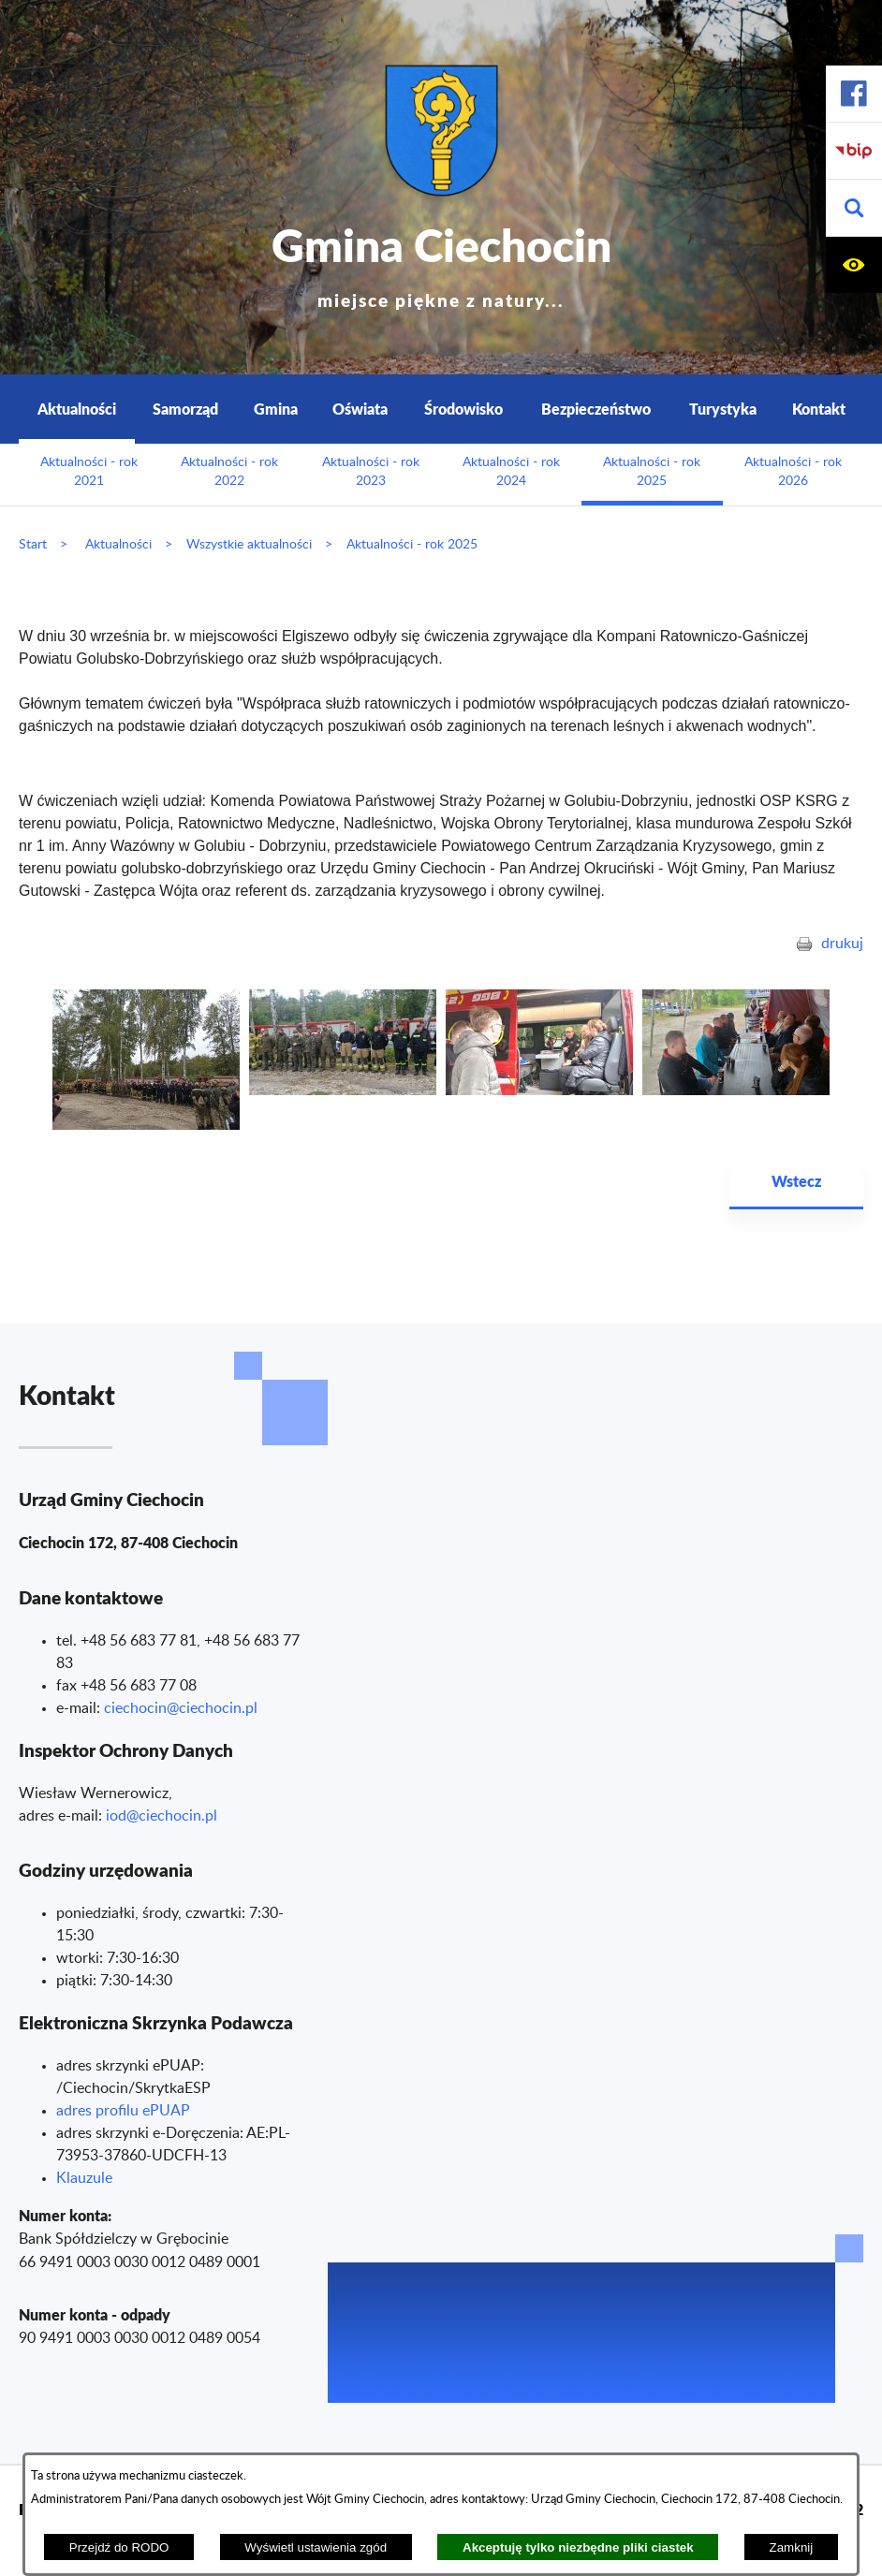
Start (33, 544)
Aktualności (118, 544)
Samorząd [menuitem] (185, 408)
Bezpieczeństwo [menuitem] (596, 408)
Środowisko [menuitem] (463, 408)
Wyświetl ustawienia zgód (315, 2547)
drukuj (842, 943)
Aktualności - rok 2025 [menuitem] (651, 472)
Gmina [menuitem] (276, 408)
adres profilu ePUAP (123, 2110)
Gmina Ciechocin (441, 262)
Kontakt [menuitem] (818, 408)
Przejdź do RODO (119, 2547)
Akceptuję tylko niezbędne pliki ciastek (578, 2547)
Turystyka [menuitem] (723, 408)
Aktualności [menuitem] (76, 408)
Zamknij (792, 2547)
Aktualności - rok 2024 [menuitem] (511, 472)
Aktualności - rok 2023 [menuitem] (370, 472)
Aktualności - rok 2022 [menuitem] (229, 472)
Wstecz (796, 1181)
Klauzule (84, 2178)
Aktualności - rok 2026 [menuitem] (793, 472)
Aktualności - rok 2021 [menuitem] (89, 472)
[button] (854, 208)
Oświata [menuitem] (360, 408)
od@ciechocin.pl (163, 1815)
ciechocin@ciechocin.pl (180, 1708)
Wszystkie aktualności (249, 544)
